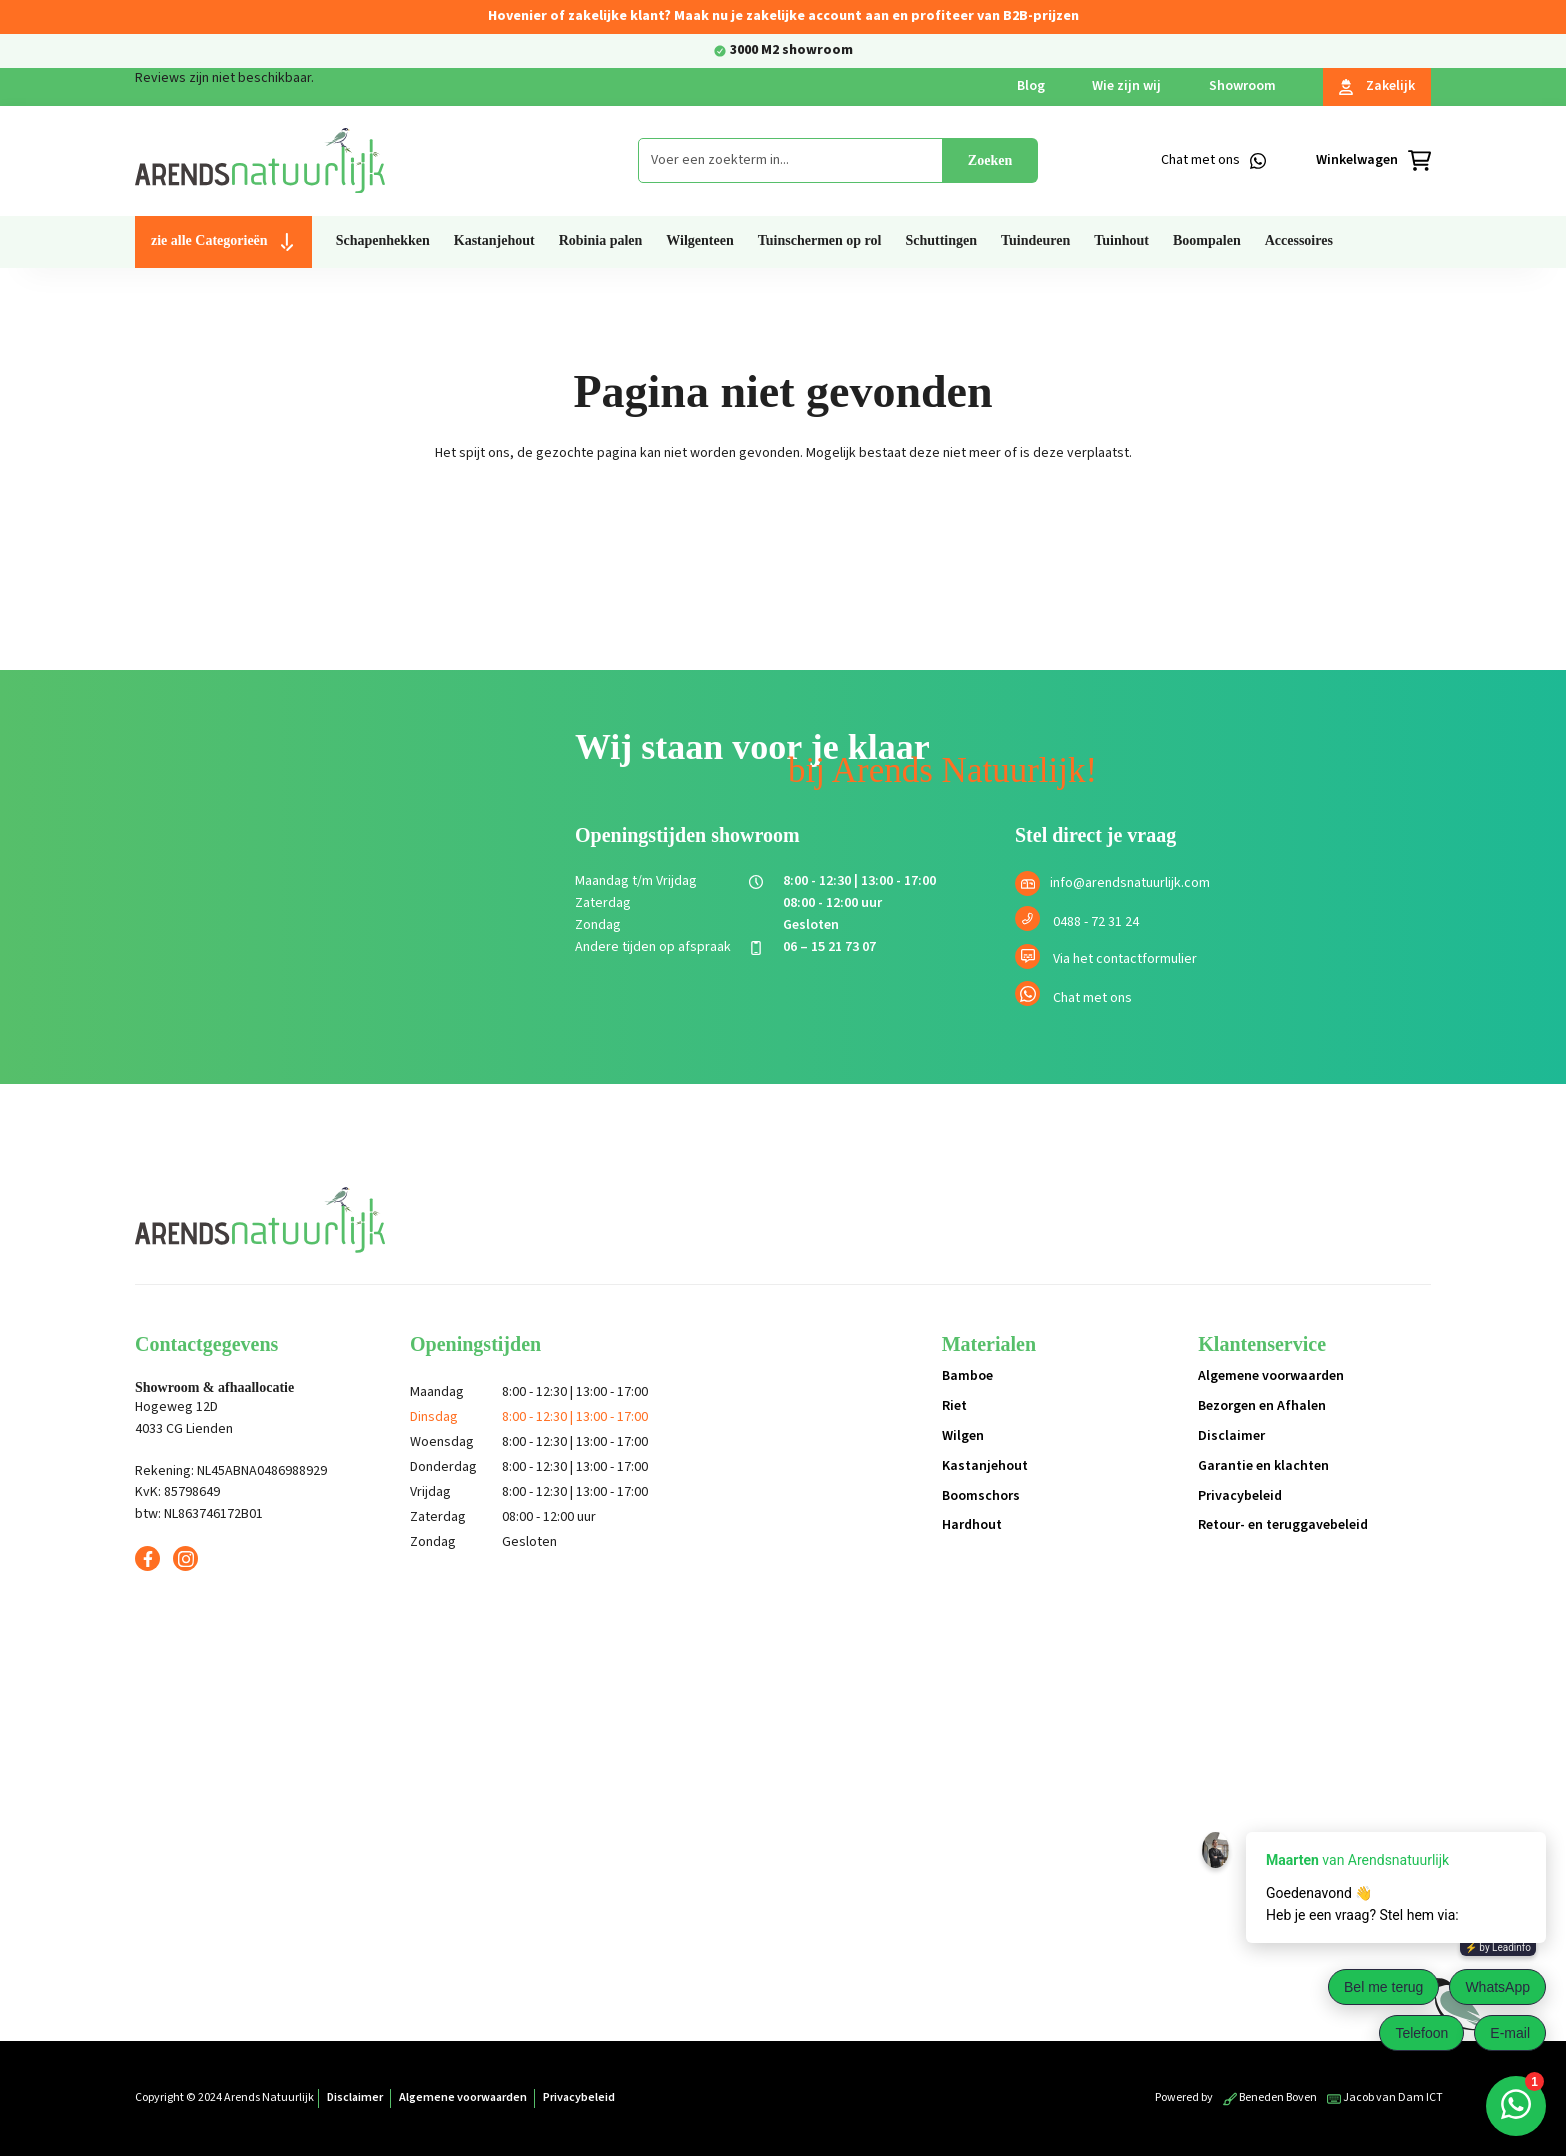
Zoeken (990, 160)
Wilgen (963, 1436)
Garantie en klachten (1263, 1466)
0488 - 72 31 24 (1096, 922)
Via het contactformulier (1125, 959)
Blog (1031, 86)
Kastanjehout (985, 1466)
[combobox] (790, 160)
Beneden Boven (1270, 2097)
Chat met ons (1092, 998)
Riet (954, 1406)
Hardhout (972, 1525)
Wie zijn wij (1126, 86)
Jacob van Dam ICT (1385, 2097)
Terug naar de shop (783, 523)
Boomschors (981, 1496)
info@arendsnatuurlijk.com (1130, 883)
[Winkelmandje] (1373, 161)
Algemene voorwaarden (1271, 1376)
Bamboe (967, 1376)
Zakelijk (1377, 86)
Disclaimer (1231, 1436)
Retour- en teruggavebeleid (1283, 1525)
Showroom (1242, 86)
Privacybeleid (1240, 1496)
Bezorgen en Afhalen (1262, 1406)
